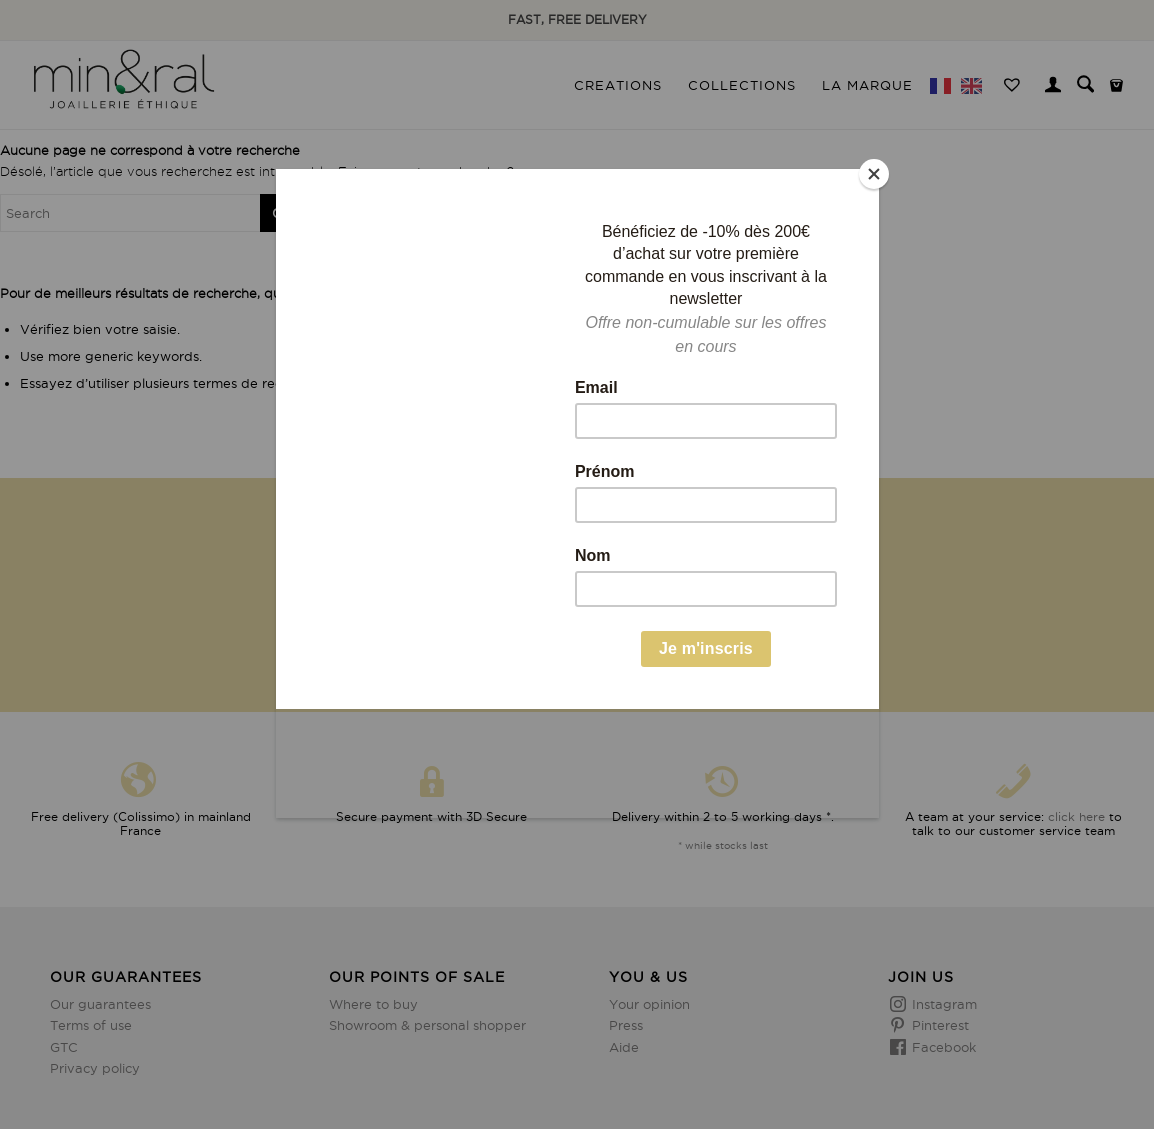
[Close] (874, 174)
